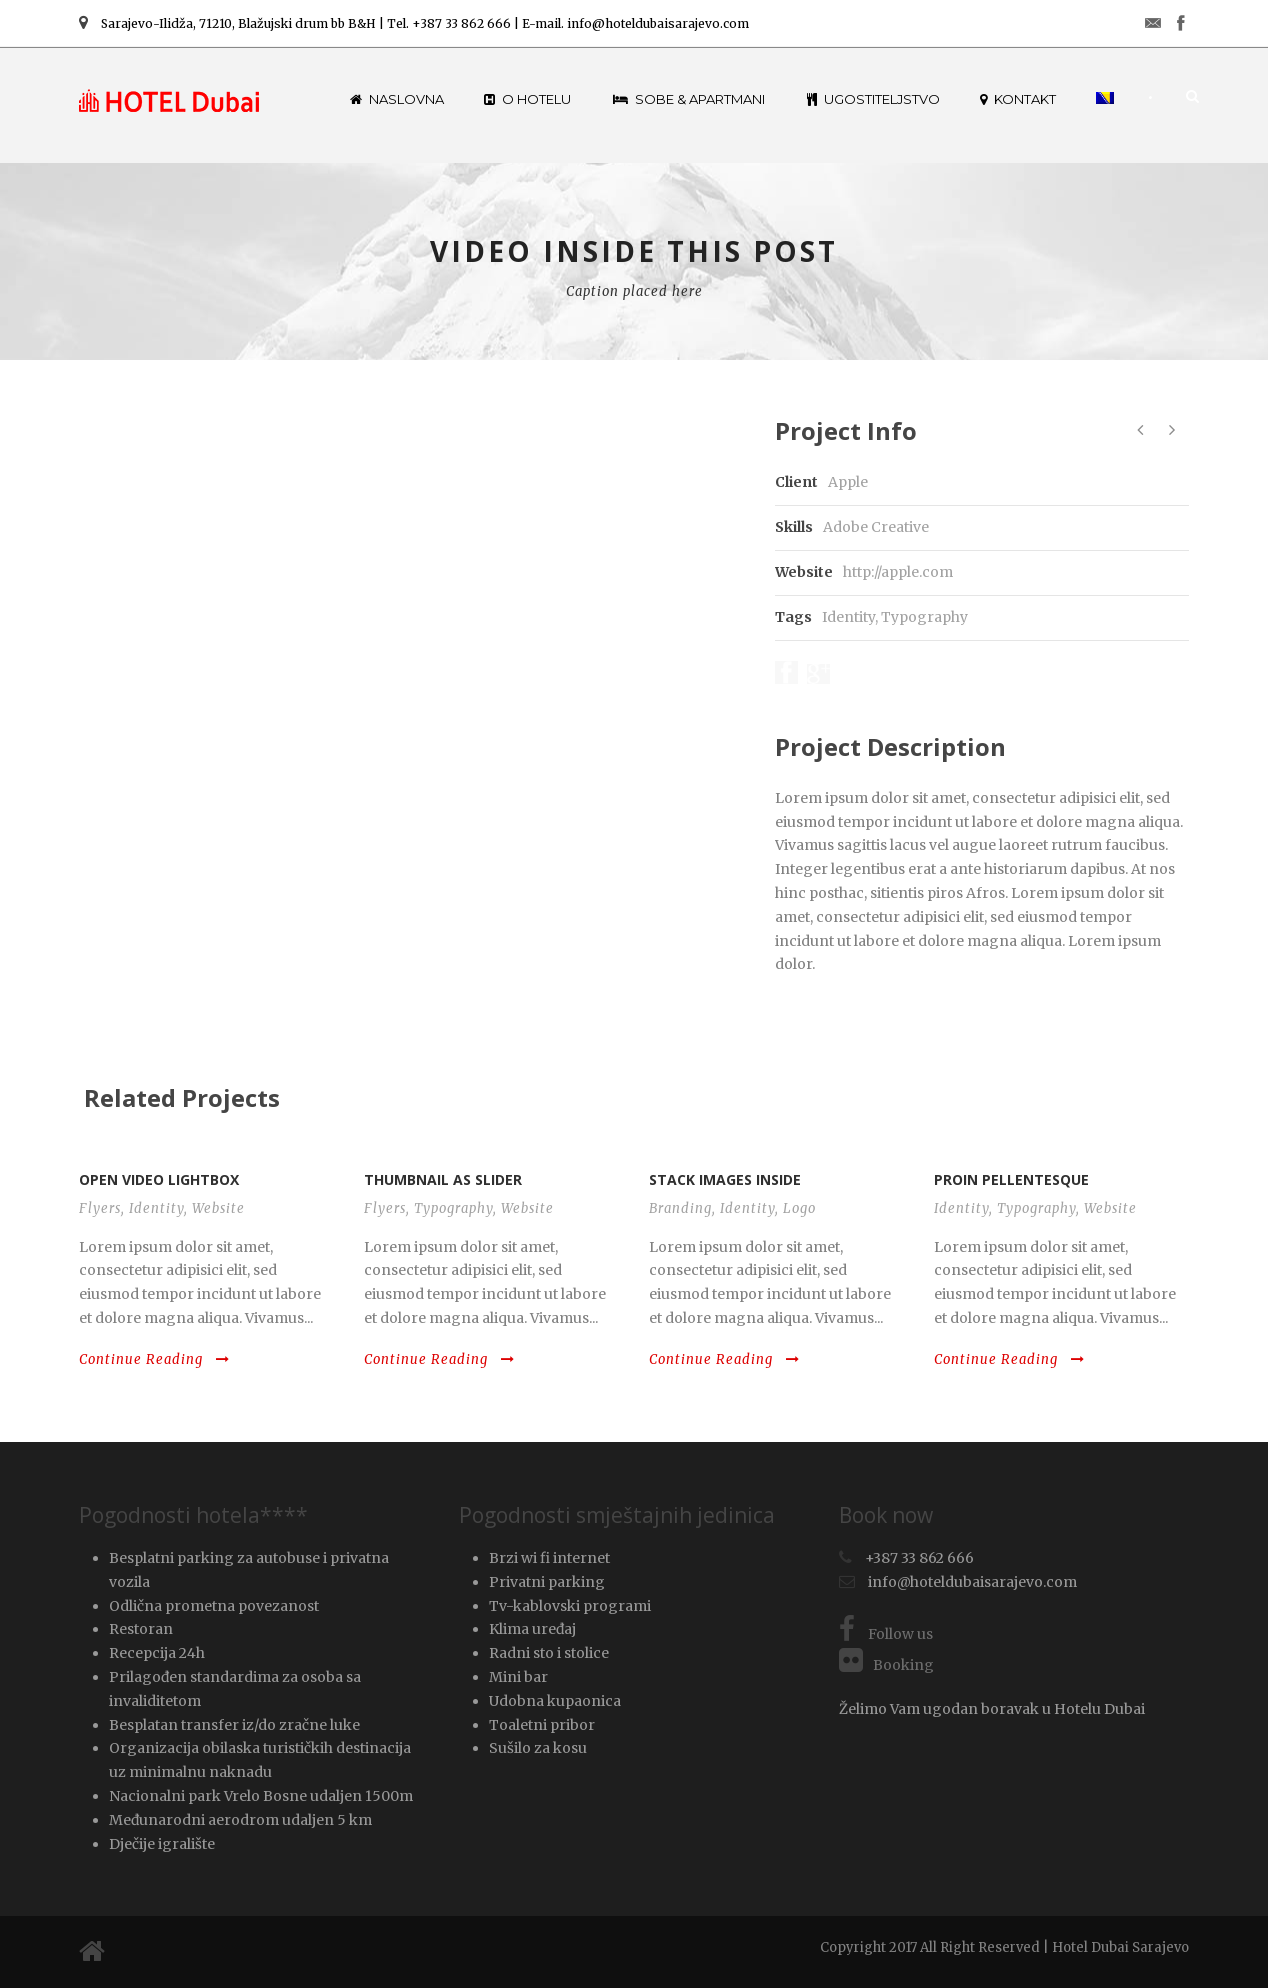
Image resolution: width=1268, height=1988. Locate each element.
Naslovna (397, 99)
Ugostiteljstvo (873, 99)
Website (218, 1208)
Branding (680, 1208)
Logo (799, 1208)
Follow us (886, 1634)
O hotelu (527, 99)
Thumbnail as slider (443, 1179)
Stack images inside (725, 1179)
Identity (848, 617)
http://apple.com (898, 572)
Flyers (100, 1208)
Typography (924, 617)
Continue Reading (154, 1359)
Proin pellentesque (1011, 1179)
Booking (886, 1665)
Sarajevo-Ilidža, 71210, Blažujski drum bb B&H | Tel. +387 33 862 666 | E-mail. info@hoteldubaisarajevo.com (414, 23)
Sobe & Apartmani (689, 99)
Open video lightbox (159, 1179)
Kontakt (1018, 99)
